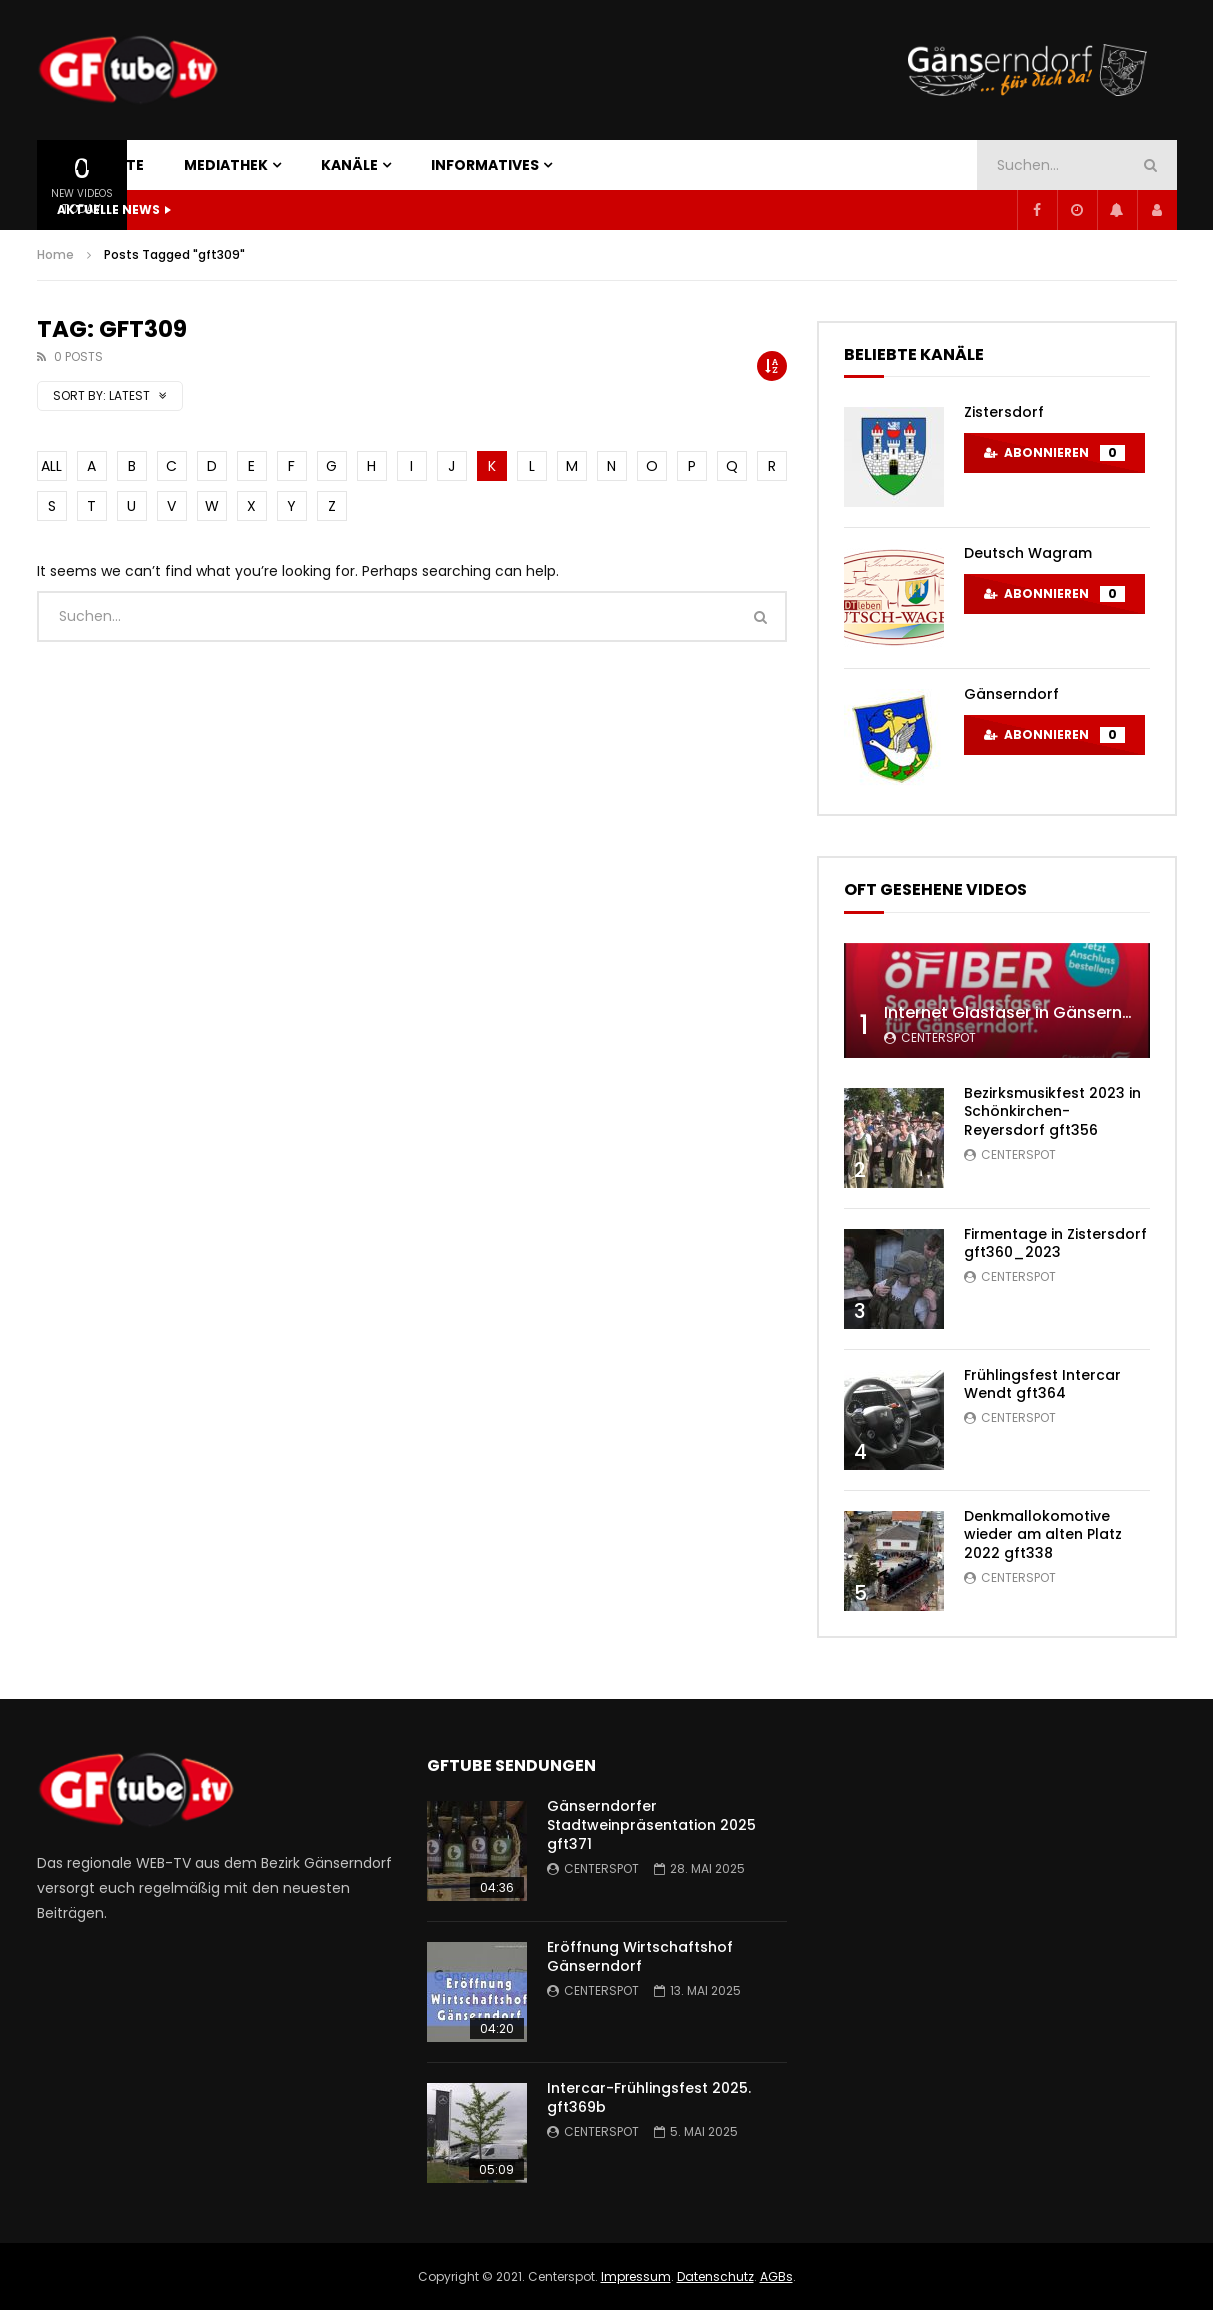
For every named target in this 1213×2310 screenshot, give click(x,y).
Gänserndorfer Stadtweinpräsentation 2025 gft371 (651, 1825)
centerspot (938, 1037)
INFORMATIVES (485, 165)
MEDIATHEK (226, 165)
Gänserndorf (1011, 694)
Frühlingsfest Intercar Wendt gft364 (1042, 1384)
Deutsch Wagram (1028, 553)
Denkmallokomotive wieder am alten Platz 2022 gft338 (1043, 1535)
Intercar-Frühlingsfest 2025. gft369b (649, 2097)
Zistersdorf (1004, 412)
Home (55, 254)
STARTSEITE (100, 165)
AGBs (776, 2276)
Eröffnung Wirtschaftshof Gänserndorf (640, 1956)
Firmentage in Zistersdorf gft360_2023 (1055, 1243)
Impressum (636, 2276)
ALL (51, 466)
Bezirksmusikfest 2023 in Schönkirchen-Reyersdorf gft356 (1052, 1112)
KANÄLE (349, 165)
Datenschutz (715, 2276)
